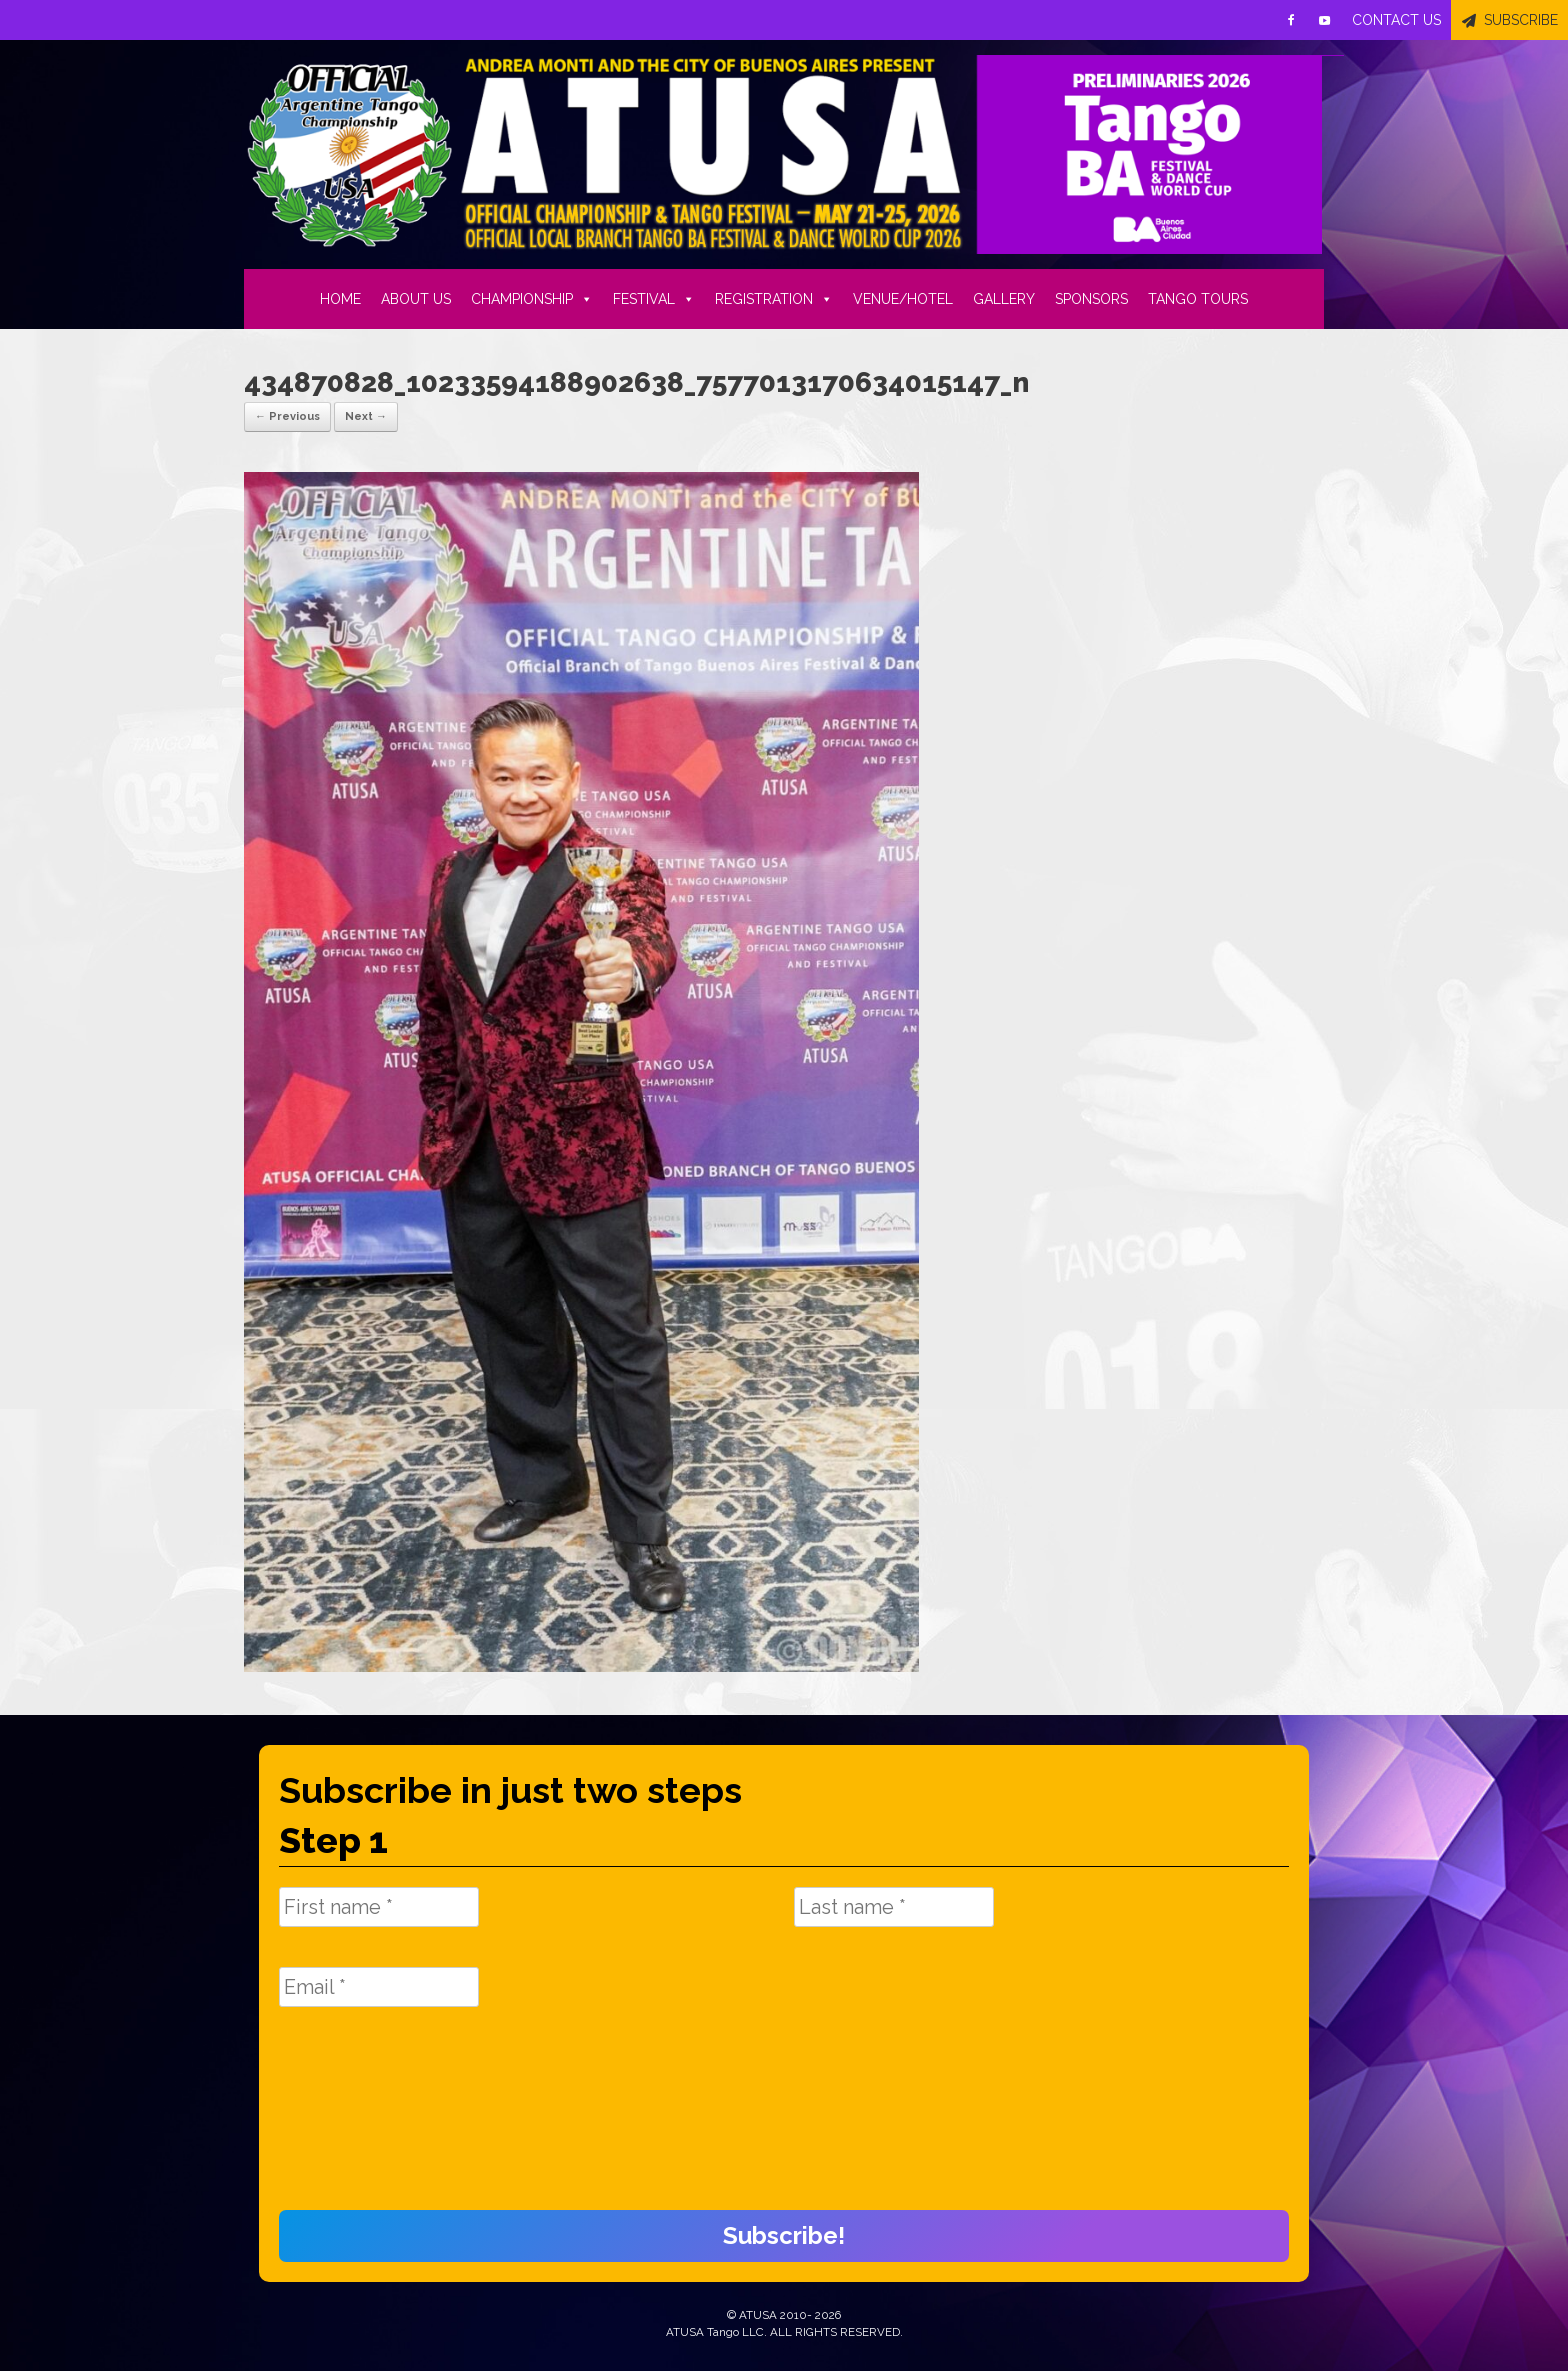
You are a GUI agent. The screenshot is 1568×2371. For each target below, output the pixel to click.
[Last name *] (894, 1907)
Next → (366, 416)
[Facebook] (1291, 20)
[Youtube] (1325, 20)
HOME (340, 299)
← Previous (287, 416)
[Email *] (379, 1987)
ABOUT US (416, 299)
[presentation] (361, 2119)
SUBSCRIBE (1521, 20)
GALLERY (1004, 299)
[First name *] (379, 1907)
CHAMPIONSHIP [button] (532, 299)
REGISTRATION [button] (774, 299)
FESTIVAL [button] (654, 299)
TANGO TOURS (1198, 299)
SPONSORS (1091, 299)
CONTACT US (1396, 20)
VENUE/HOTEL (903, 299)
